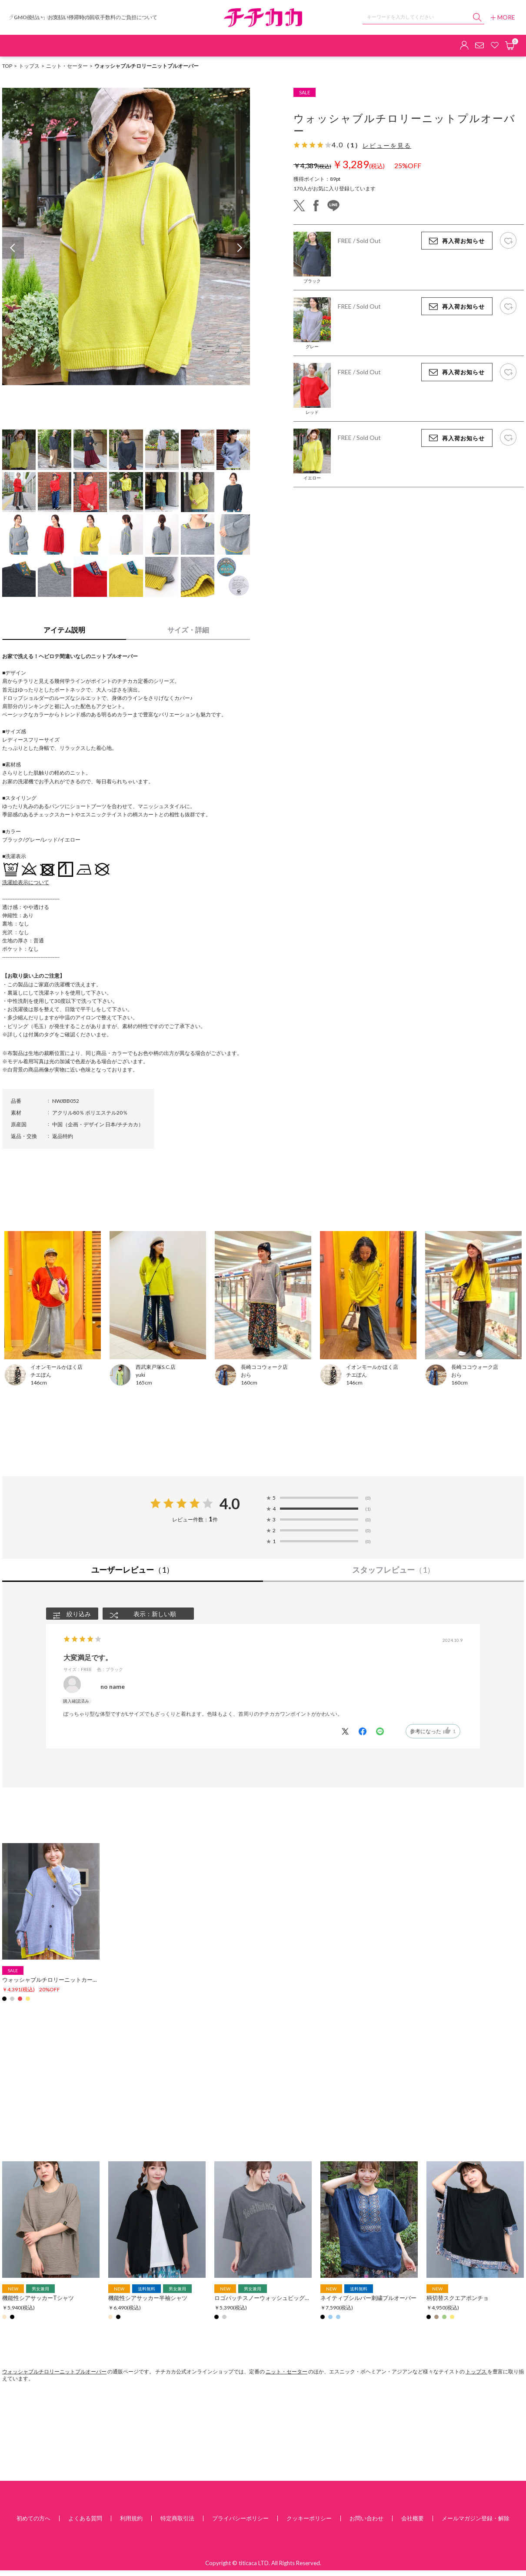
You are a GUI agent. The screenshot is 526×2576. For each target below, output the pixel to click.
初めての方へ (33, 2518)
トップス (29, 66)
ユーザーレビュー (132, 1569)
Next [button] (239, 248)
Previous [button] (13, 248)
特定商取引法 (177, 2518)
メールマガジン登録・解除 (475, 2518)
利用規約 (131, 2518)
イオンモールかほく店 (56, 1367)
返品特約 (62, 1136)
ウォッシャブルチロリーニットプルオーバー (54, 2371)
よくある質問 (85, 2518)
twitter (299, 205)
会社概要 (412, 2518)
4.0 (230, 1503)
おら (246, 1374)
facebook (316, 205)
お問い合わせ (366, 2518)
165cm (144, 1382)
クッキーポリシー (309, 2518)
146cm (38, 1382)
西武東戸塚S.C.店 (156, 1367)
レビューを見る (387, 146)
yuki (140, 1374)
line (333, 205)
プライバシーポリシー (240, 2518)
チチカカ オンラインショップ (263, 17)
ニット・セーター (67, 66)
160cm (249, 1382)
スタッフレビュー (393, 1569)
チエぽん (40, 1374)
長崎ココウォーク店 (264, 1367)
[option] (126, 236)
